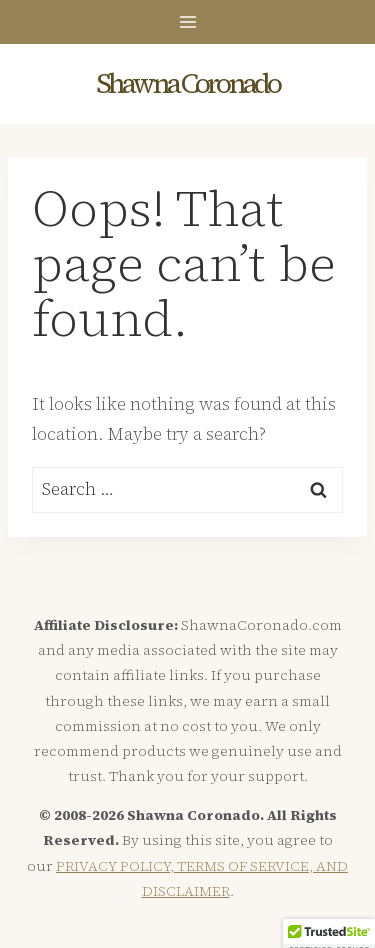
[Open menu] (187, 21)
